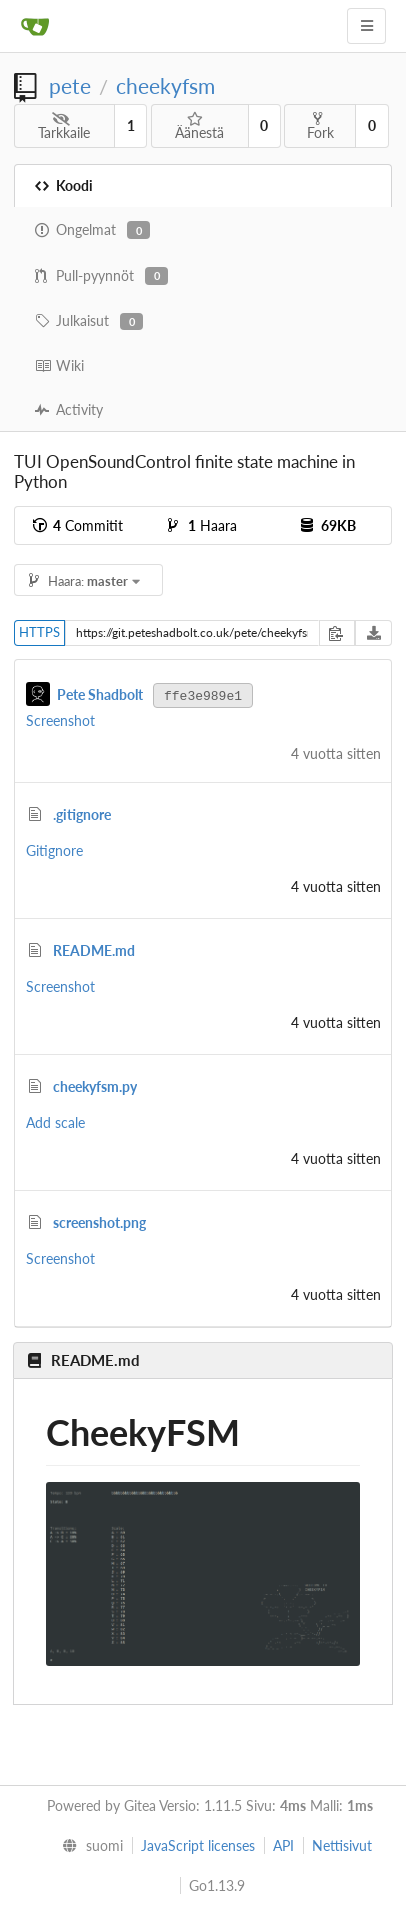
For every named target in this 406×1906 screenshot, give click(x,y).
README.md (94, 950)
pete (70, 85)
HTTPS (39, 632)
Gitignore (54, 850)
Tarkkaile (64, 126)
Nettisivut (342, 1845)
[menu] (87, 1846)
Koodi (64, 185)
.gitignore (82, 814)
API (283, 1845)
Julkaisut (89, 321)
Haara (202, 525)
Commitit (78, 525)
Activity (69, 409)
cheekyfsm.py (95, 1086)
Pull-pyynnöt (101, 276)
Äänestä (199, 126)
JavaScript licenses (198, 1845)
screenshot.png (99, 1222)
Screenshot (60, 720)
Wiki (59, 365)
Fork (320, 126)
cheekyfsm (165, 85)
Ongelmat (92, 230)
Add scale (55, 1122)
